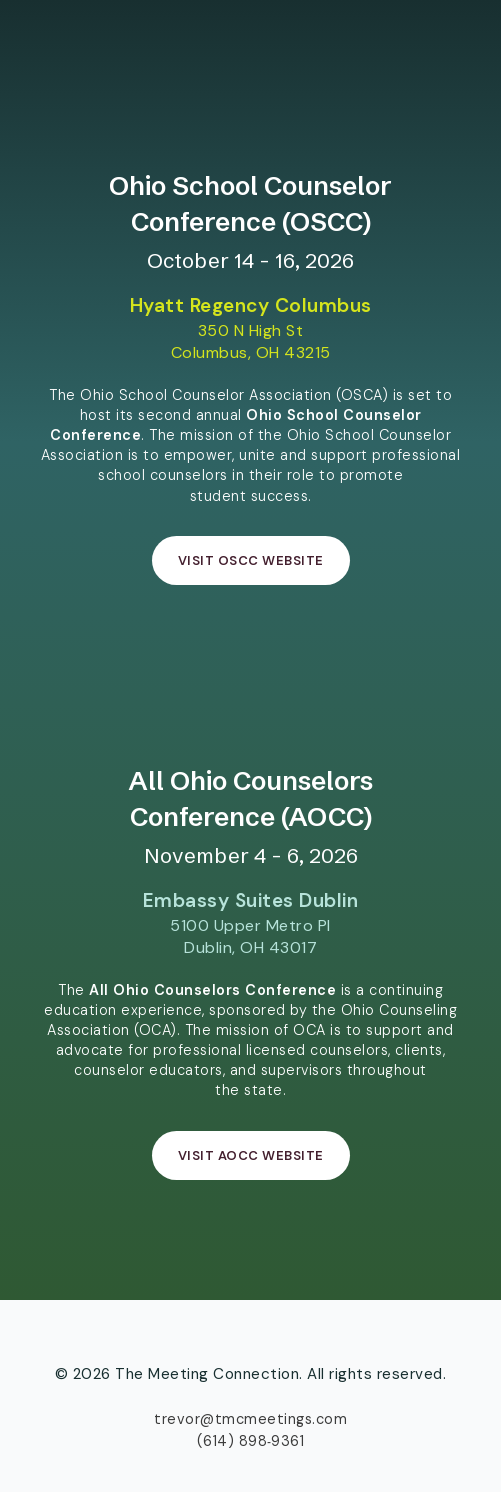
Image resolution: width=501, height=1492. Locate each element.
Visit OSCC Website (251, 560)
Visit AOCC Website (251, 1155)
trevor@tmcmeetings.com (250, 1419)
